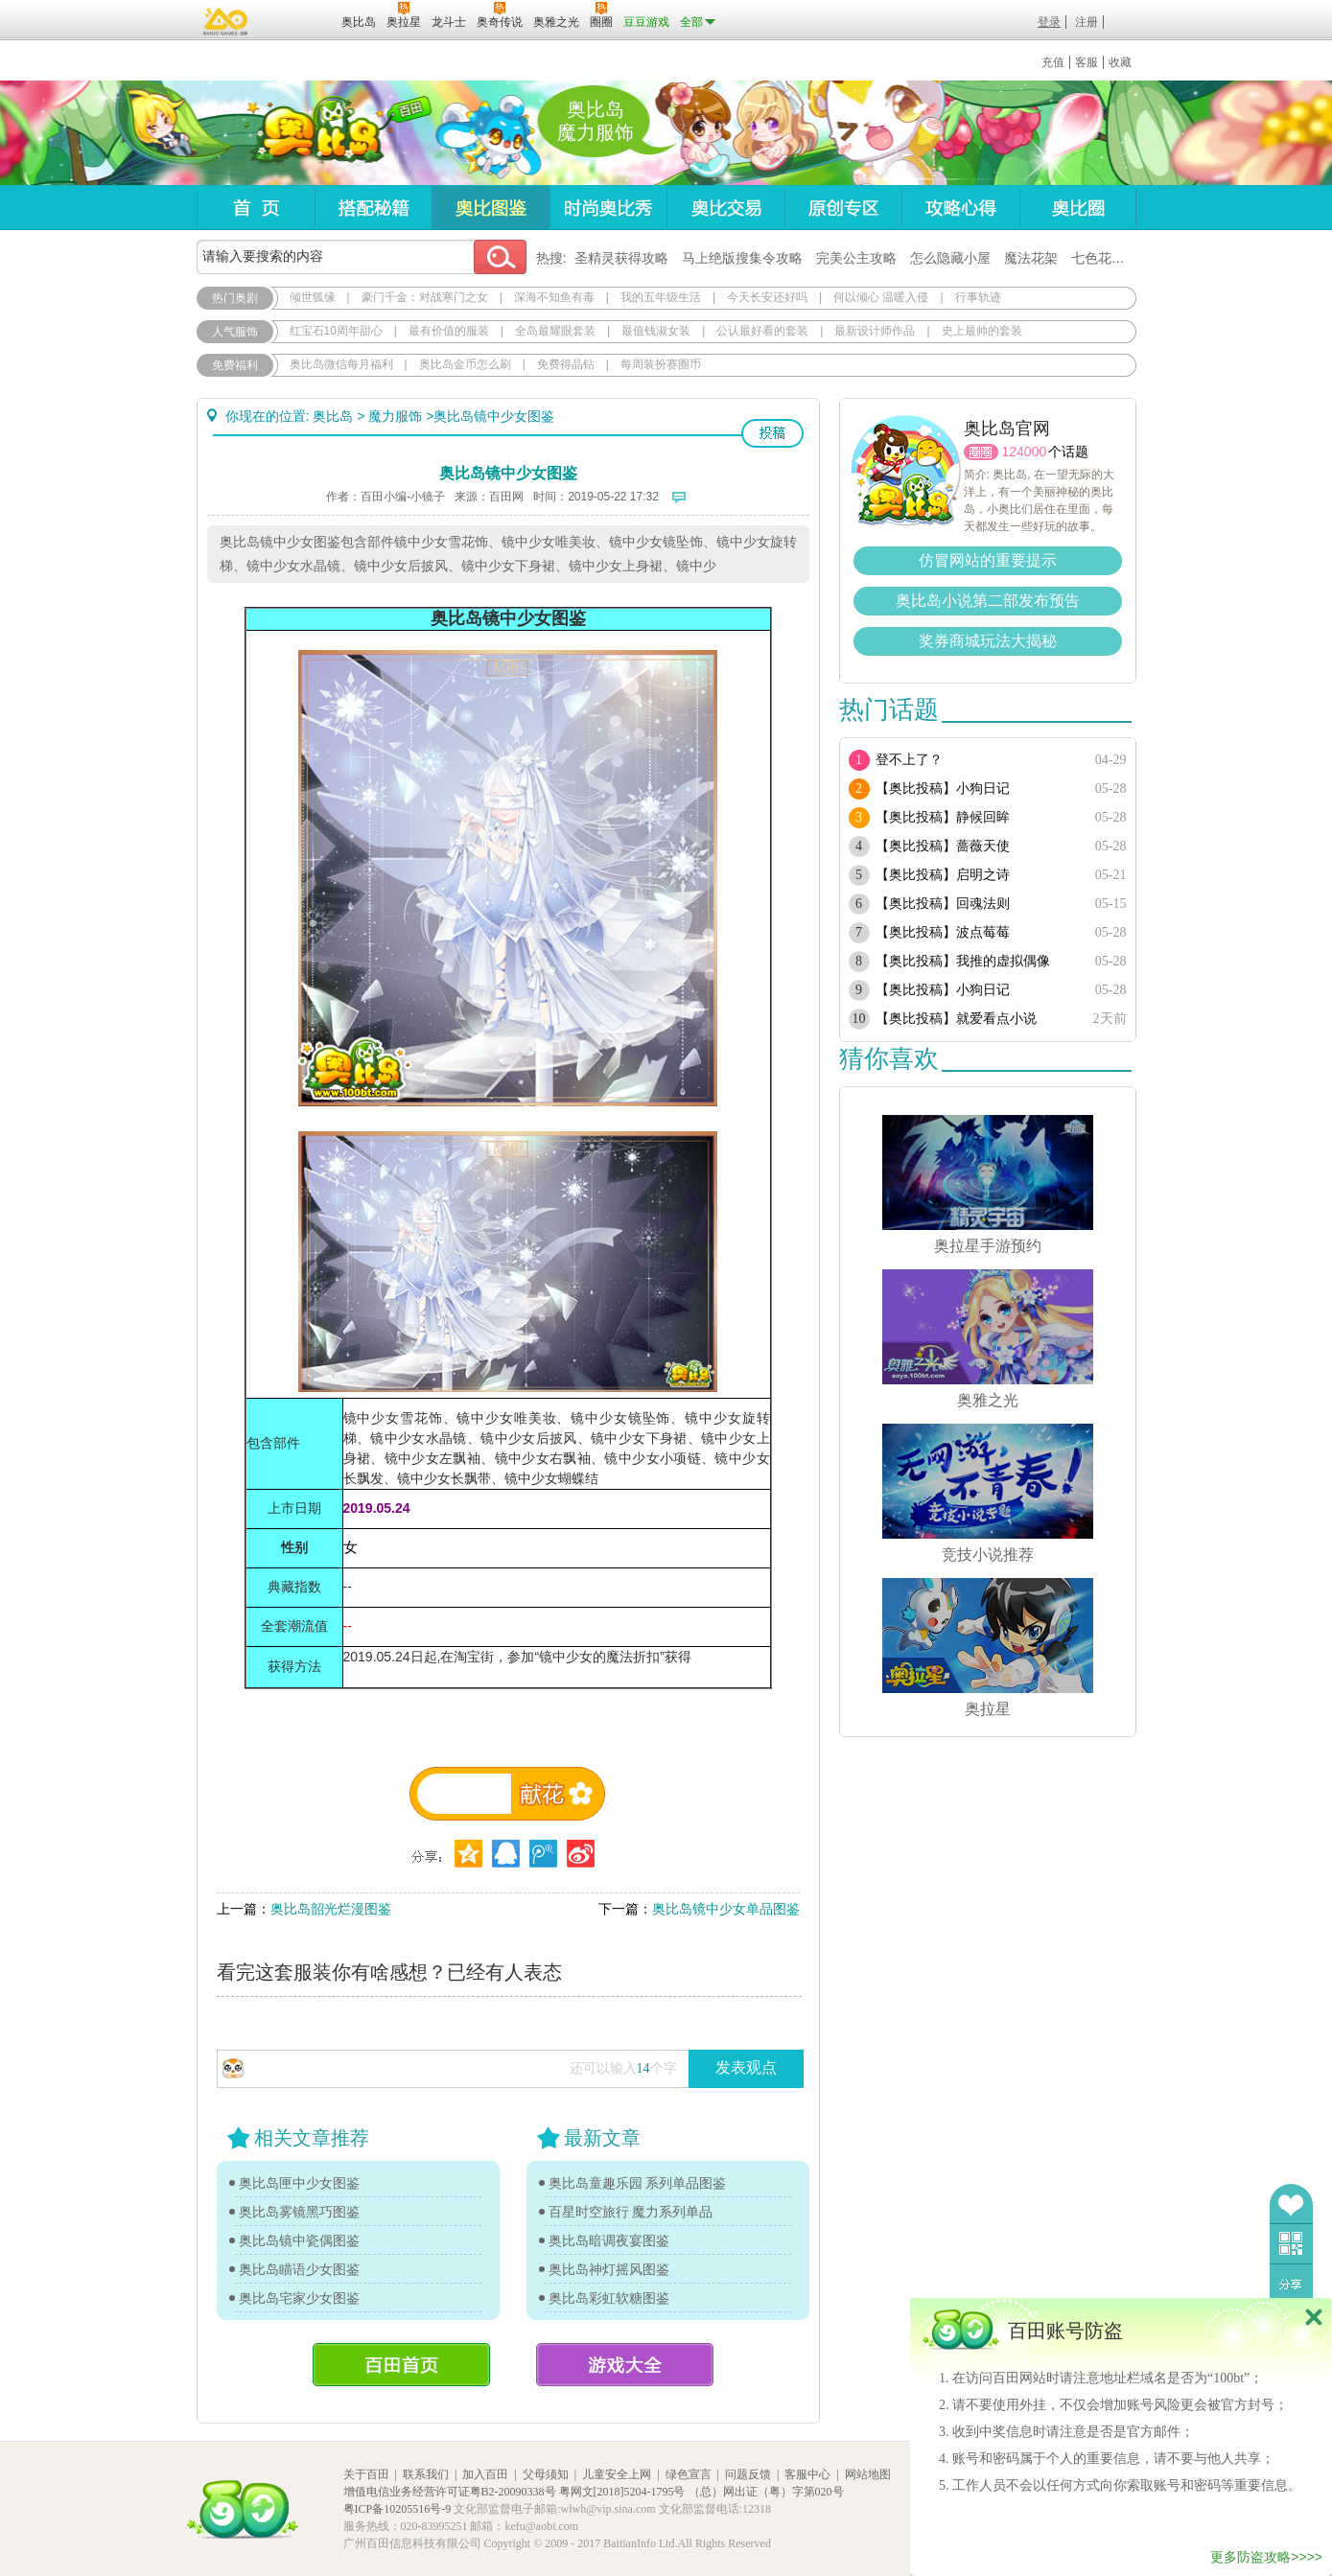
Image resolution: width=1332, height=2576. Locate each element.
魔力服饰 (395, 416)
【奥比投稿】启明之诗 (943, 875)
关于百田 (366, 2474)
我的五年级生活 (660, 297)
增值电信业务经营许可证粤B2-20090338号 (449, 2491)
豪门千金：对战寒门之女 (425, 297)
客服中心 (807, 2474)
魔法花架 (1031, 258)
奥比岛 (316, 133)
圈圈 (981, 452)
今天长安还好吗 (767, 297)
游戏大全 (624, 2364)
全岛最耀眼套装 (555, 330)
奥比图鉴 (490, 207)
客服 (1086, 62)
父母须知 (546, 2474)
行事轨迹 (978, 297)
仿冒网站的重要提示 (988, 560)
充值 (1052, 62)
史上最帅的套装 (982, 330)
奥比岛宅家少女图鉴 (299, 2298)
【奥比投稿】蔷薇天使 (943, 846)
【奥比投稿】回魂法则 (943, 903)
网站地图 (868, 2474)
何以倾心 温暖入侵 (880, 297)
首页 (256, 207)
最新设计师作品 (874, 330)
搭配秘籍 (373, 207)
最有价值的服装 (449, 330)
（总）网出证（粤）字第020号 (766, 2491)
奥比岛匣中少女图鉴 (299, 2183)
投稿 (772, 433)
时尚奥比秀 (607, 207)
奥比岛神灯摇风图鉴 (609, 2269)
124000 (1024, 451)
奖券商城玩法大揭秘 (988, 641)
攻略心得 (960, 207)
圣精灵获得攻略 (621, 258)
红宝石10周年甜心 (336, 330)
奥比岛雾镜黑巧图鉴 (299, 2211)
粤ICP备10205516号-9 (397, 2509)
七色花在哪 (1104, 258)
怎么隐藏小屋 (950, 258)
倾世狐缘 (313, 297)
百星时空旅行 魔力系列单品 (631, 2211)
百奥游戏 (226, 21)
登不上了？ (909, 760)
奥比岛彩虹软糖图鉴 (609, 2298)
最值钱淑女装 (655, 330)
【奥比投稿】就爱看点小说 (956, 1018)
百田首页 (401, 2364)
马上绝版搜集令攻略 (742, 258)
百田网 (299, 20)
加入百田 (485, 2474)
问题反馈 (748, 2474)
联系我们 (426, 2474)
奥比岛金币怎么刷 (465, 364)
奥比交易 (725, 207)
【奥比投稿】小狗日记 (943, 788)
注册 (1086, 22)
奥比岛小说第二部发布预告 (988, 600)
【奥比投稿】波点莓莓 (943, 932)
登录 (1049, 22)
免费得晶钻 (566, 364)
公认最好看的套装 (762, 330)
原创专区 (842, 207)
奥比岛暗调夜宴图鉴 (609, 2240)
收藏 (1120, 62)
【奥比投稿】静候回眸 (943, 817)
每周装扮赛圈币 (660, 364)
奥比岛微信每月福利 (341, 364)
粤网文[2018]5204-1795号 (622, 2491)
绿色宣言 (689, 2474)
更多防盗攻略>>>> (1266, 2556)
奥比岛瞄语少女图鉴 (299, 2269)
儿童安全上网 (616, 2474)
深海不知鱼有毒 (554, 297)
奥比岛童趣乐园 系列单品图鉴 (638, 2183)
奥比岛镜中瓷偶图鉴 (299, 2240)
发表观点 (746, 2067)
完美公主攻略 (856, 258)
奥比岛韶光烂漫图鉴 (330, 1908)
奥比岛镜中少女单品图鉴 (726, 1908)
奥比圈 (1077, 207)
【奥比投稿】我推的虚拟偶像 (963, 961)
